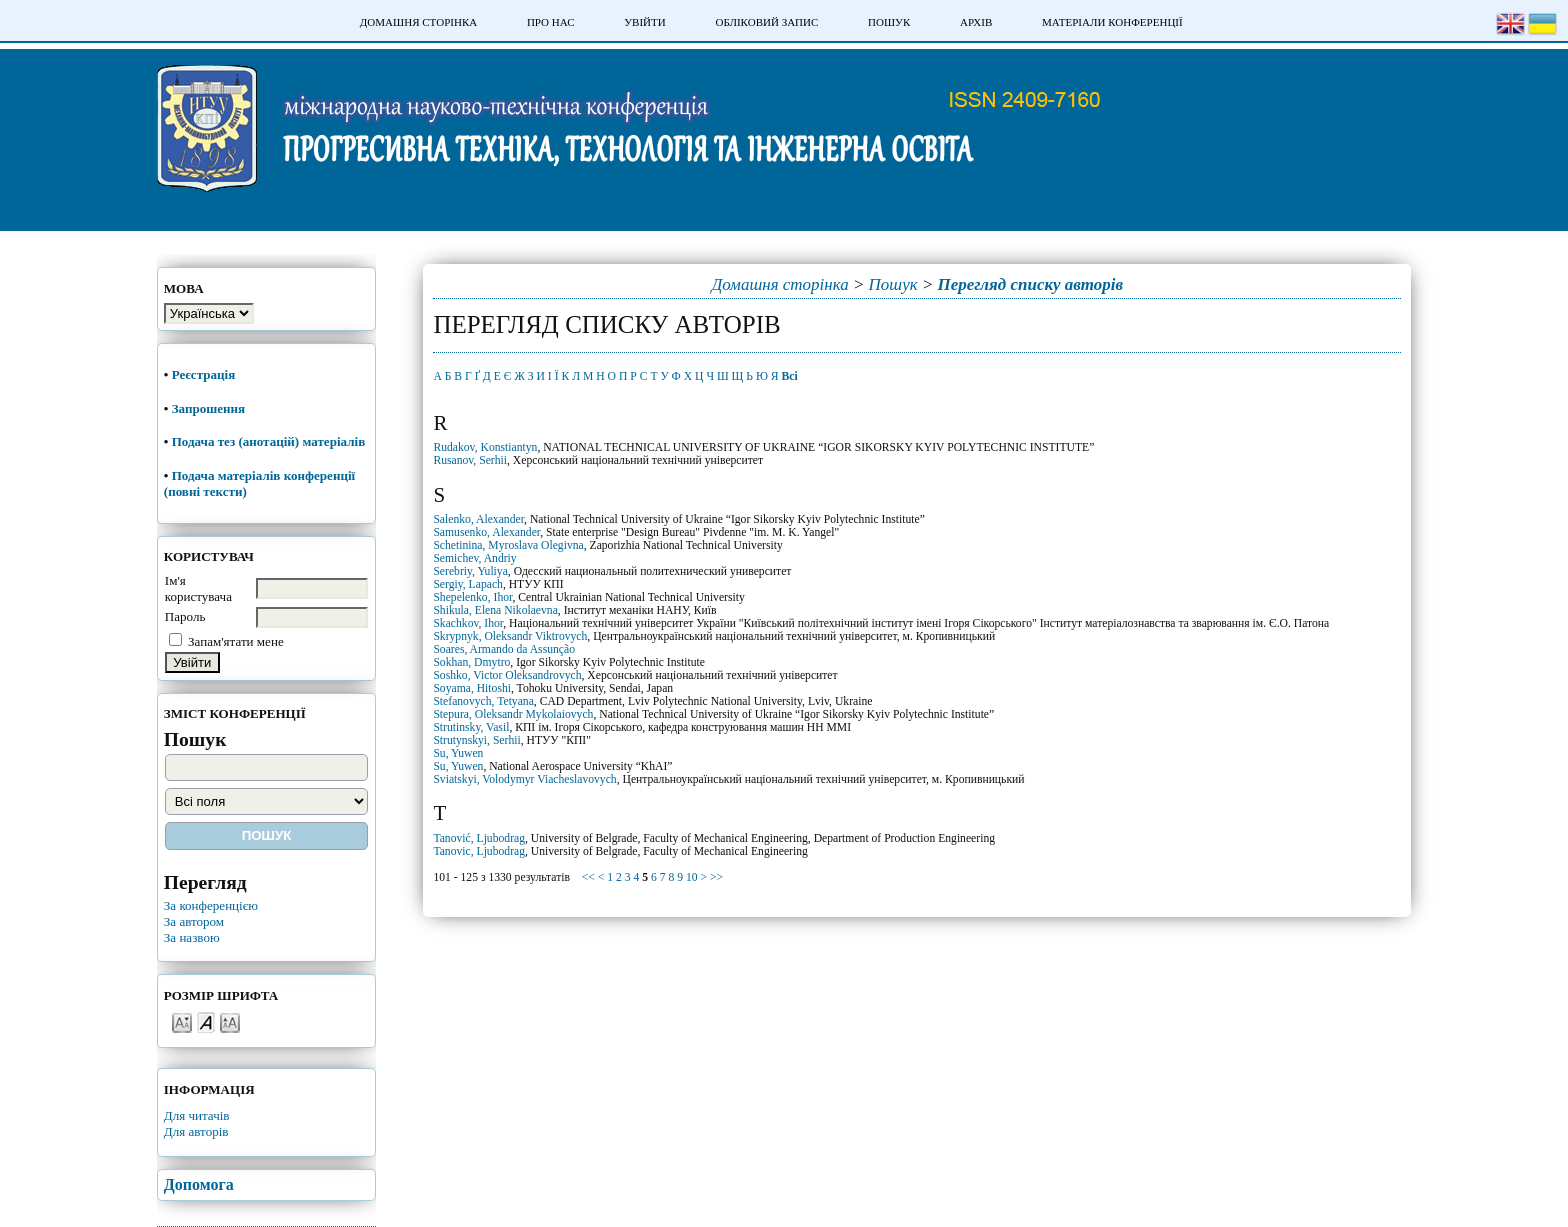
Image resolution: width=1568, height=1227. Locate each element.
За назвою (192, 937)
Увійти (644, 22)
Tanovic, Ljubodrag (479, 851)
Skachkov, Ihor (468, 623)
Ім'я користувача (198, 588)
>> (716, 877)
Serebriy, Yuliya (470, 571)
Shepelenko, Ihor (472, 597)
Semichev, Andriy (474, 558)
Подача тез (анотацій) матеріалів (270, 441)
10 (692, 877)
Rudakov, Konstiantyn (485, 447)
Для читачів (197, 1115)
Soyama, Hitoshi (472, 688)
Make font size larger (230, 1021)
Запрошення (208, 408)
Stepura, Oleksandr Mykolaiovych (513, 714)
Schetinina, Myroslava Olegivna (508, 545)
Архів (976, 22)
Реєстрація (205, 374)
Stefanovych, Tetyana (483, 701)
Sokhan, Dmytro (471, 662)
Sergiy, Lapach (468, 584)
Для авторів (196, 1131)
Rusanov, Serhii (470, 460)
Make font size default (206, 1021)
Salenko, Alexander (478, 519)
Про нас (551, 22)
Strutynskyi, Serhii (476, 740)
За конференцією (211, 905)
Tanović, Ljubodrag (479, 838)
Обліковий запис (766, 22)
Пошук (889, 22)
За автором (194, 921)
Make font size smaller (182, 1021)
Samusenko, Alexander (486, 532)
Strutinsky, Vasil (471, 727)
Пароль (185, 616)
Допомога (199, 1184)
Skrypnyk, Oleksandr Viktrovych (510, 636)
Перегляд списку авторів (1031, 284)
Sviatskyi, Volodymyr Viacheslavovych (524, 779)
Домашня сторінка (418, 22)
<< (588, 877)
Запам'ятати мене (236, 641)
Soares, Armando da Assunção (504, 649)
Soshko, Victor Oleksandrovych (507, 675)
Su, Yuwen (458, 753)
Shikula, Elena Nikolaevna (495, 610)
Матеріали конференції (1112, 22)
